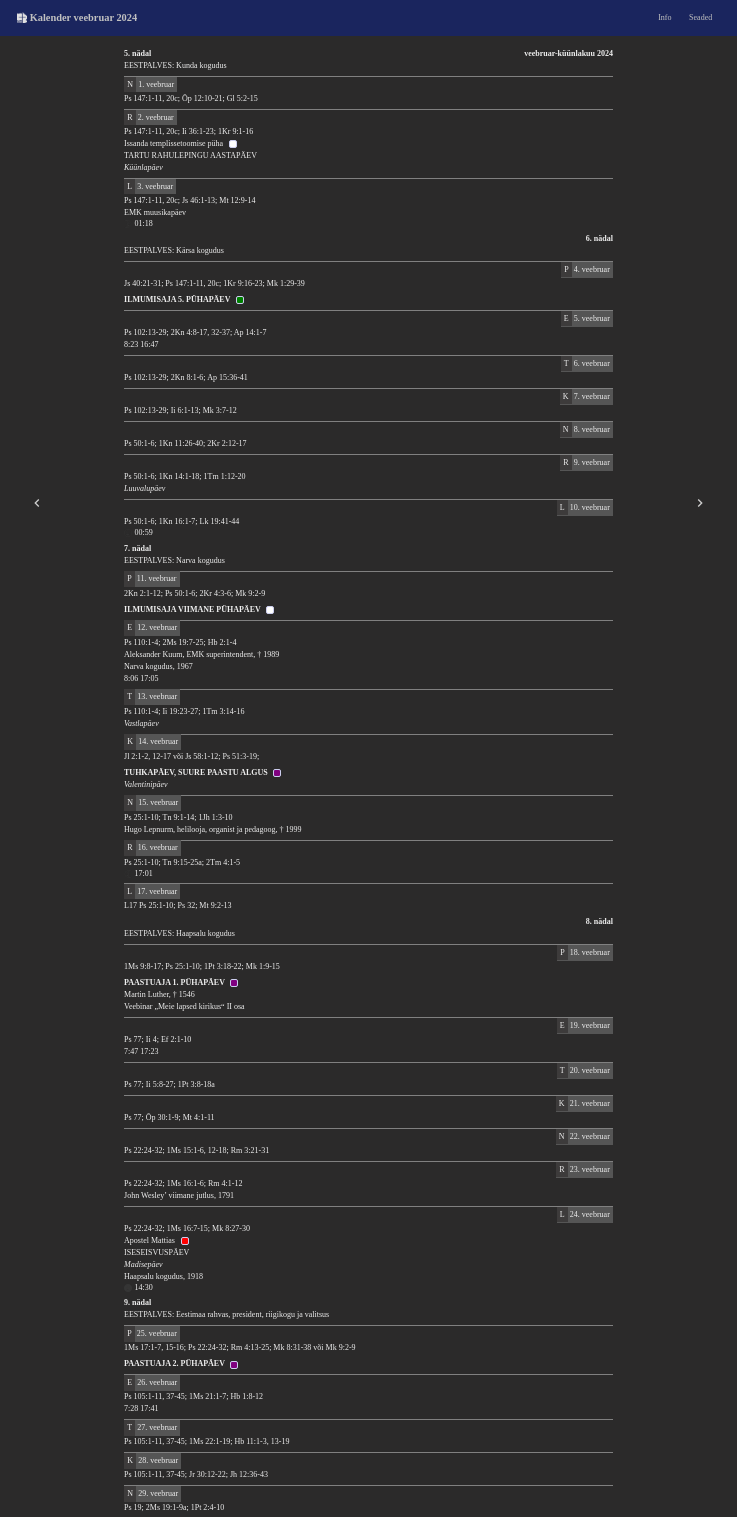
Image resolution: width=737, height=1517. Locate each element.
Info (664, 17)
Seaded (700, 17)
